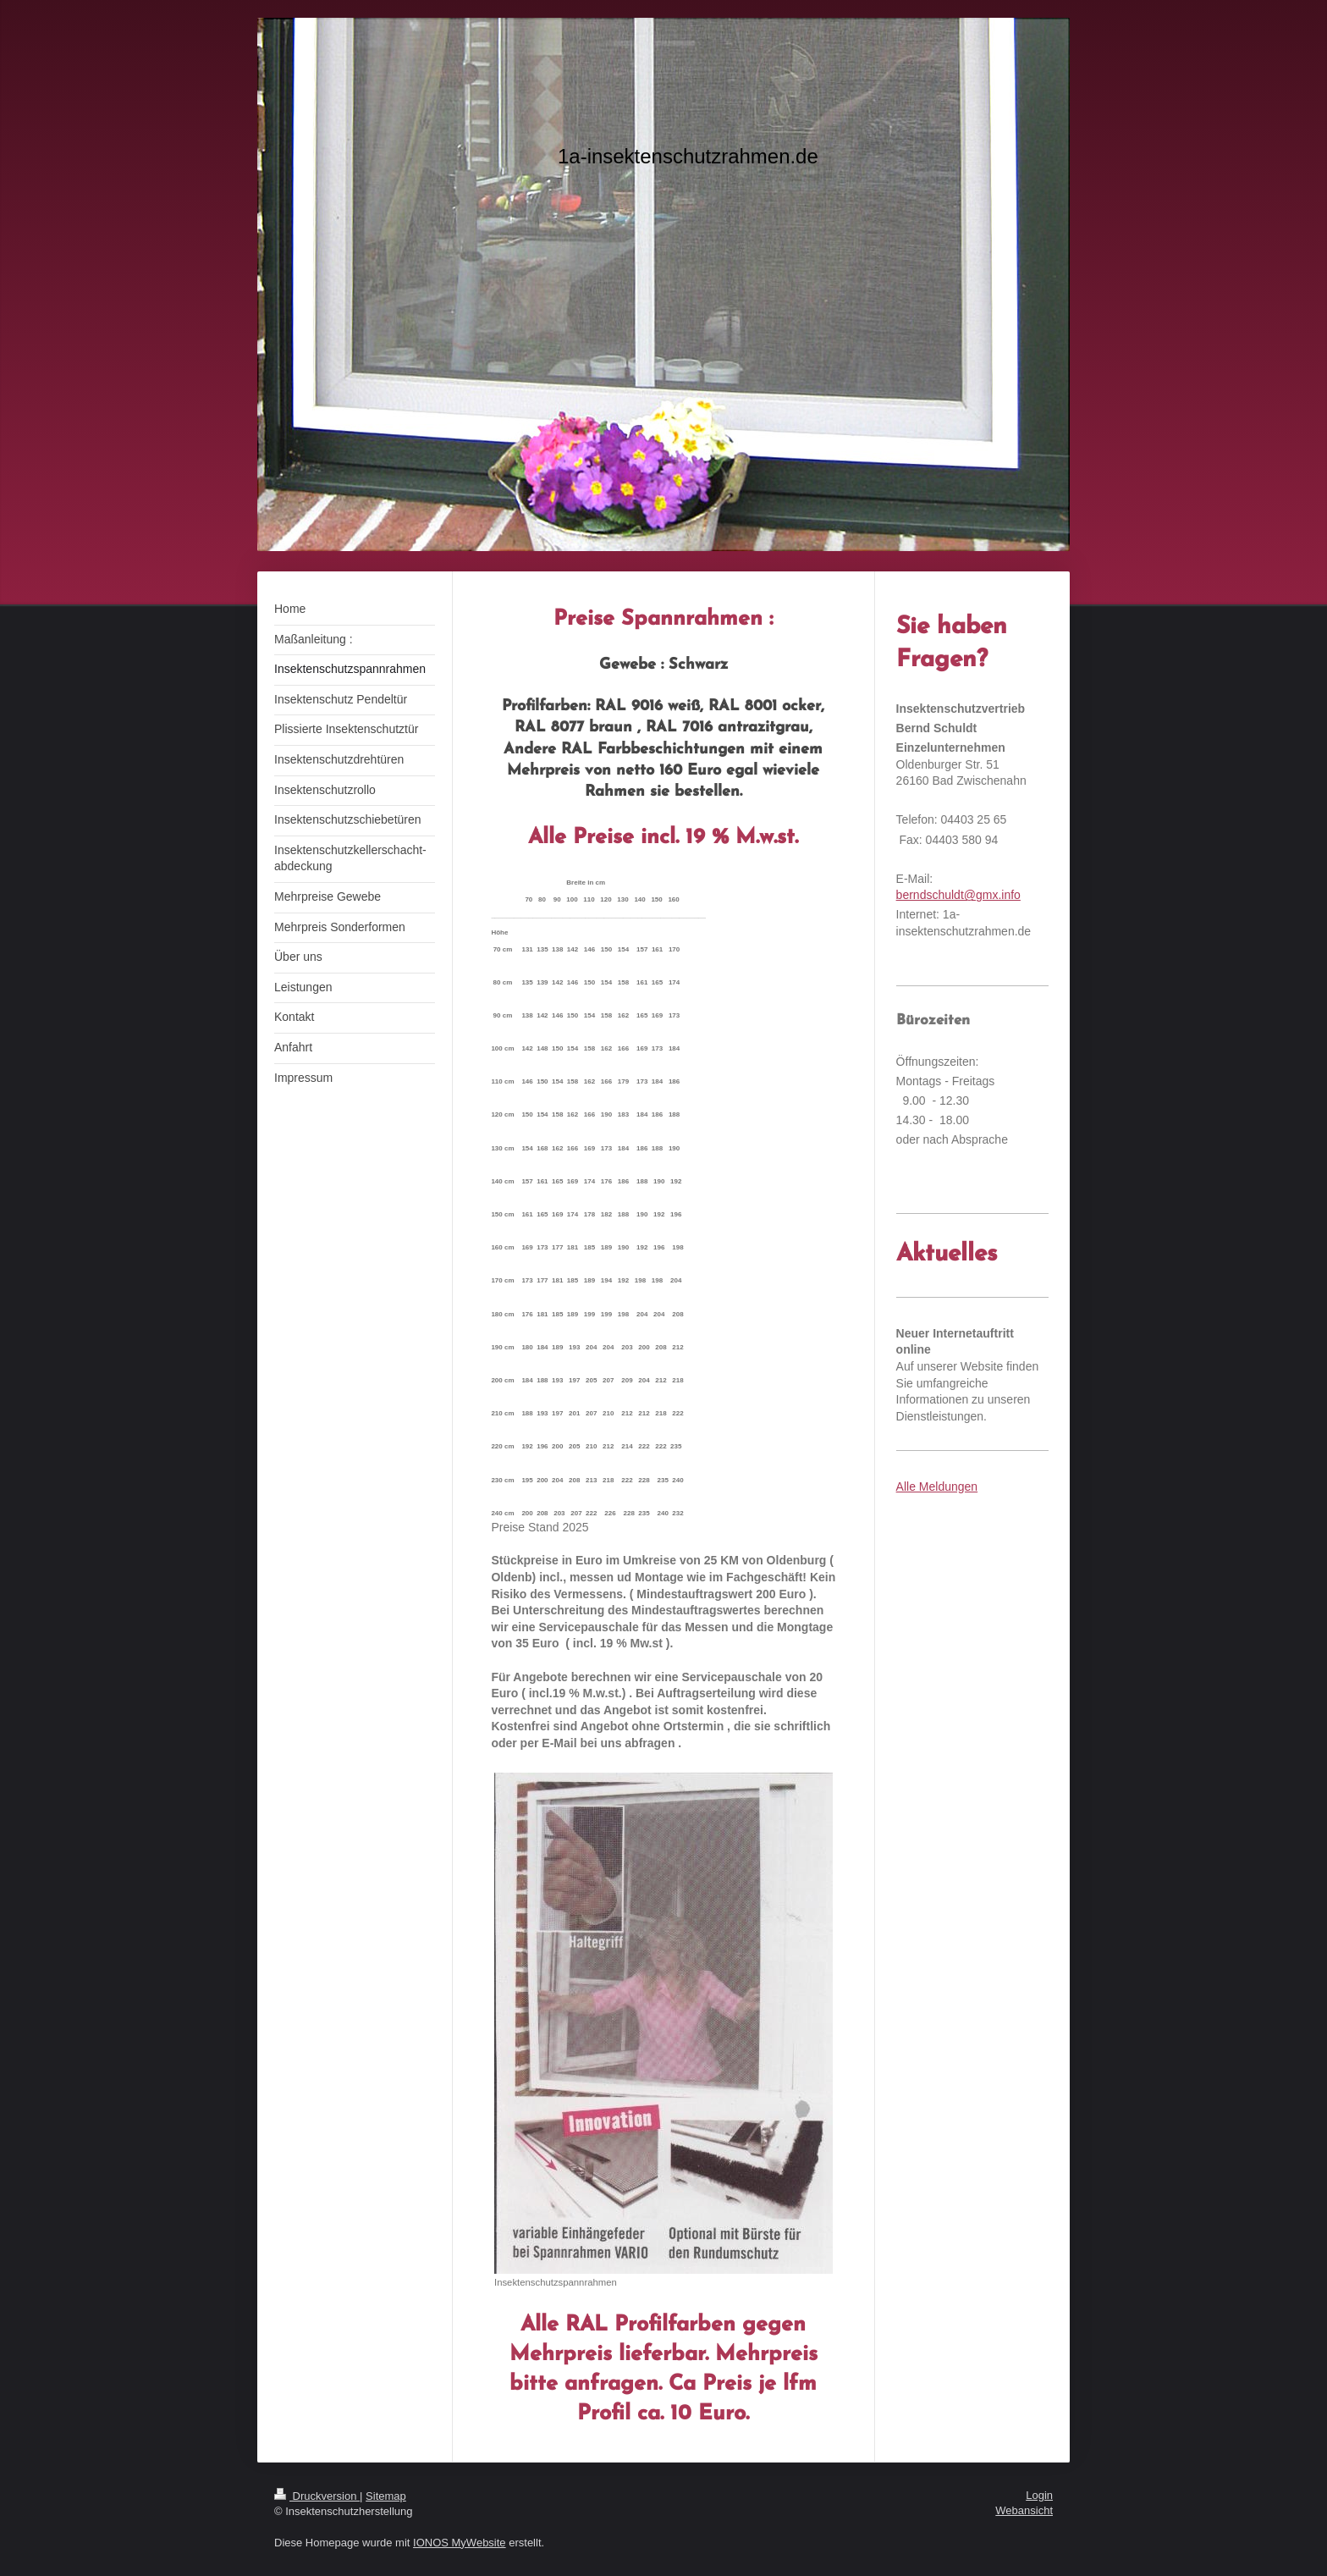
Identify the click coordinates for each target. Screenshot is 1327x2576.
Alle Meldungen (937, 1486)
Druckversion (317, 2496)
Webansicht (1024, 2510)
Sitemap (386, 2496)
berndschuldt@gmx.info (958, 895)
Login (1039, 2495)
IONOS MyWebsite (459, 2542)
